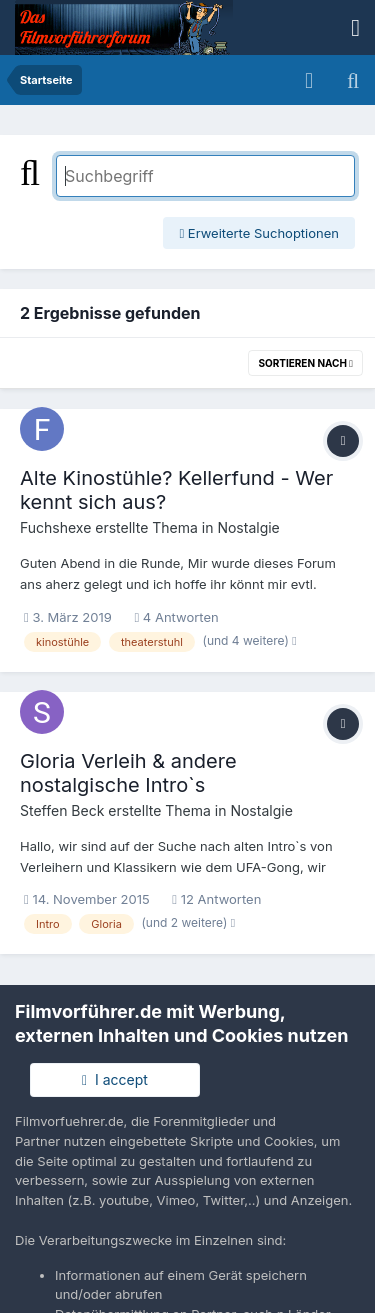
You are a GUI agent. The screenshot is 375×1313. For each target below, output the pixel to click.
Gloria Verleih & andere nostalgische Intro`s (128, 773)
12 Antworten (216, 899)
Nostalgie (248, 527)
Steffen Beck (62, 810)
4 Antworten (176, 617)
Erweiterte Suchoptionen (259, 233)
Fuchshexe (55, 527)
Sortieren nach (305, 363)
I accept (115, 1079)
